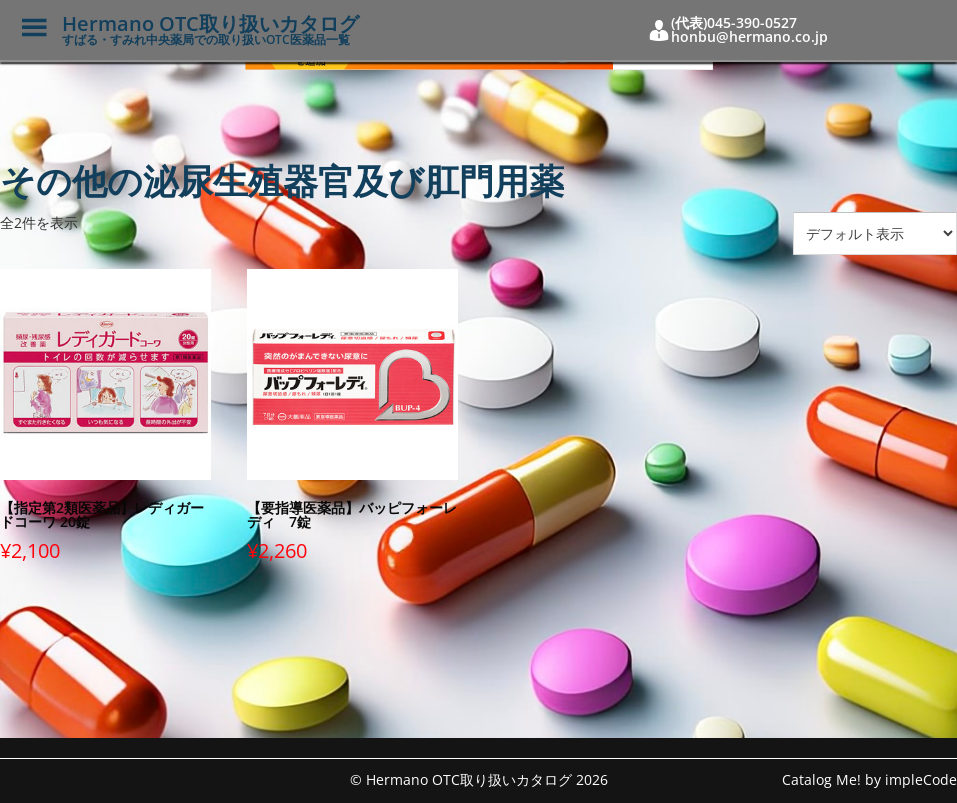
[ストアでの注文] (875, 233)
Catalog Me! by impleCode (869, 779)
